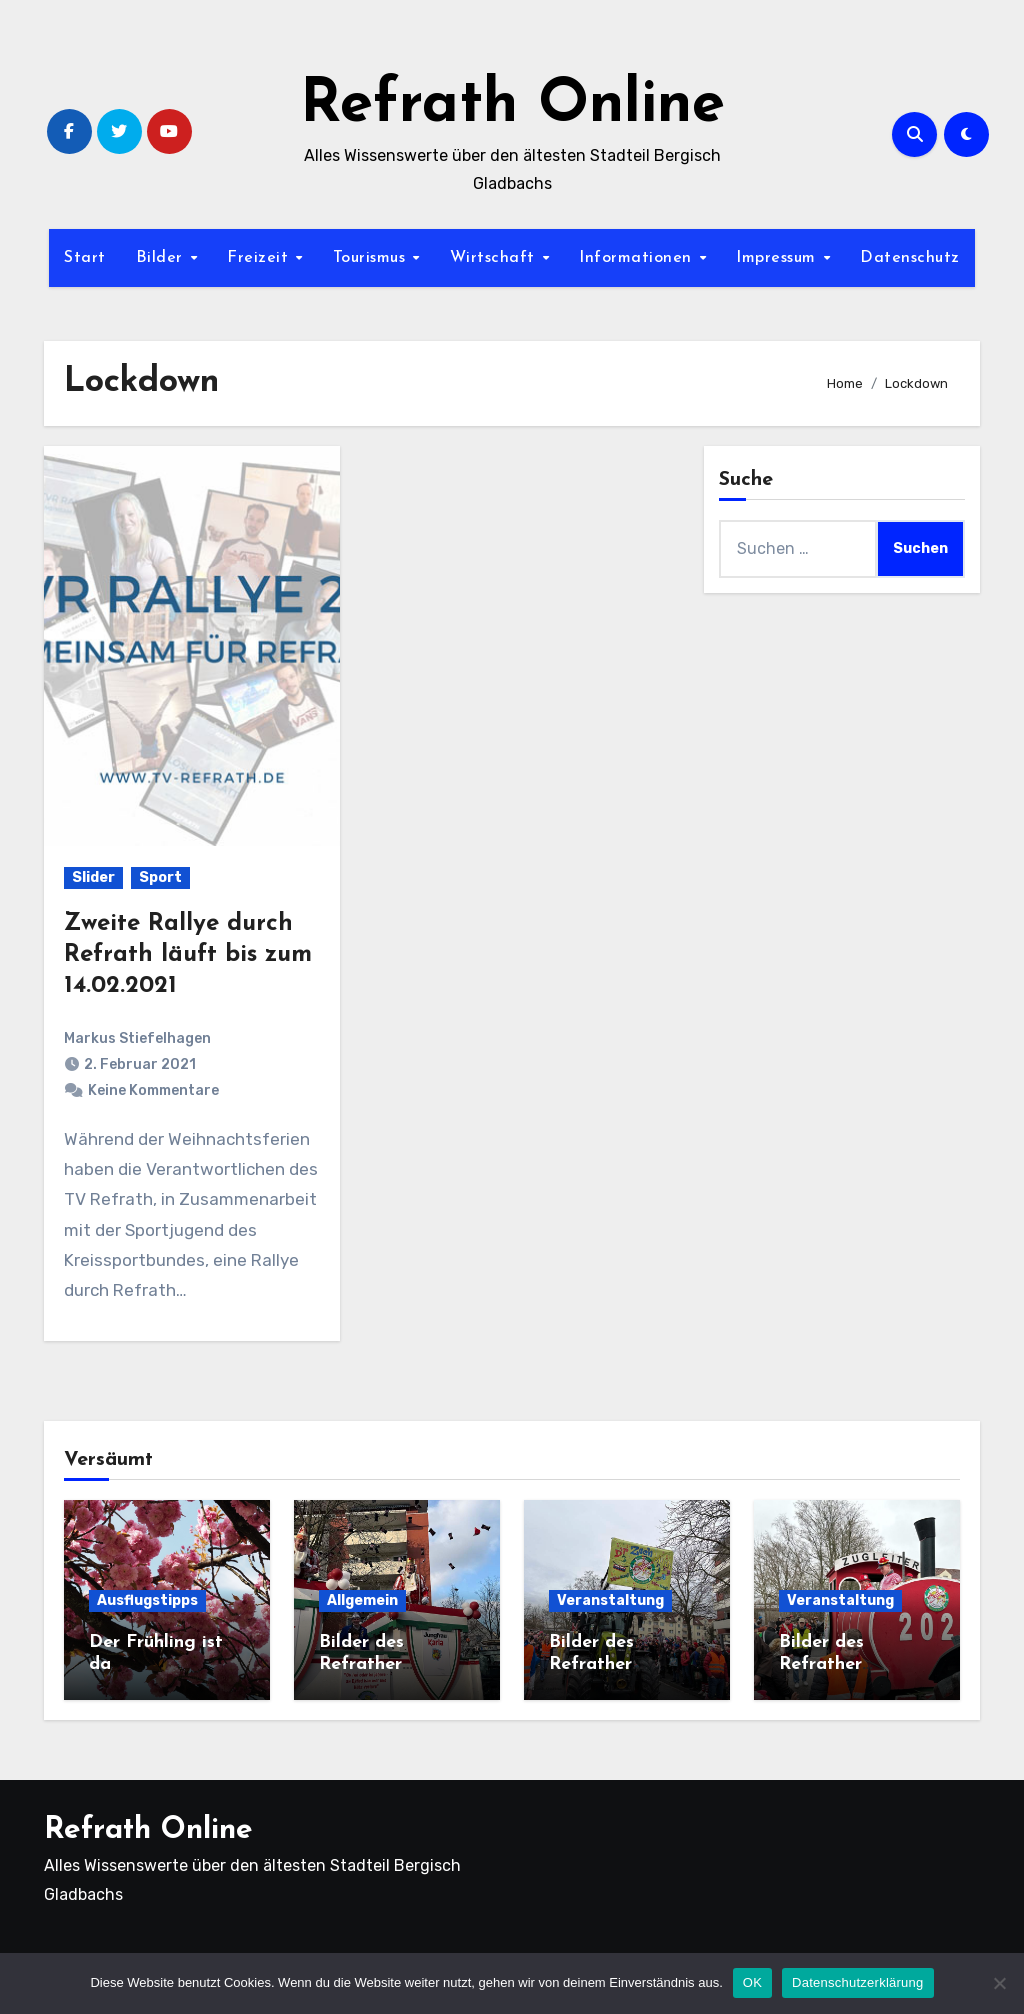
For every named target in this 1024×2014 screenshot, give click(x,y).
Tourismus (372, 258)
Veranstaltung (610, 1600)
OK (752, 1982)
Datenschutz (910, 258)
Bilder (162, 258)
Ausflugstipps (147, 1600)
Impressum (778, 258)
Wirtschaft (495, 258)
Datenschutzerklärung (857, 1982)
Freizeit (260, 258)
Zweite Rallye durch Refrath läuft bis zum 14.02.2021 (188, 955)
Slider (93, 877)
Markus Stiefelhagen (137, 1038)
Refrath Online (512, 106)
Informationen (638, 258)
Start (85, 258)
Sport (160, 877)
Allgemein (362, 1600)
